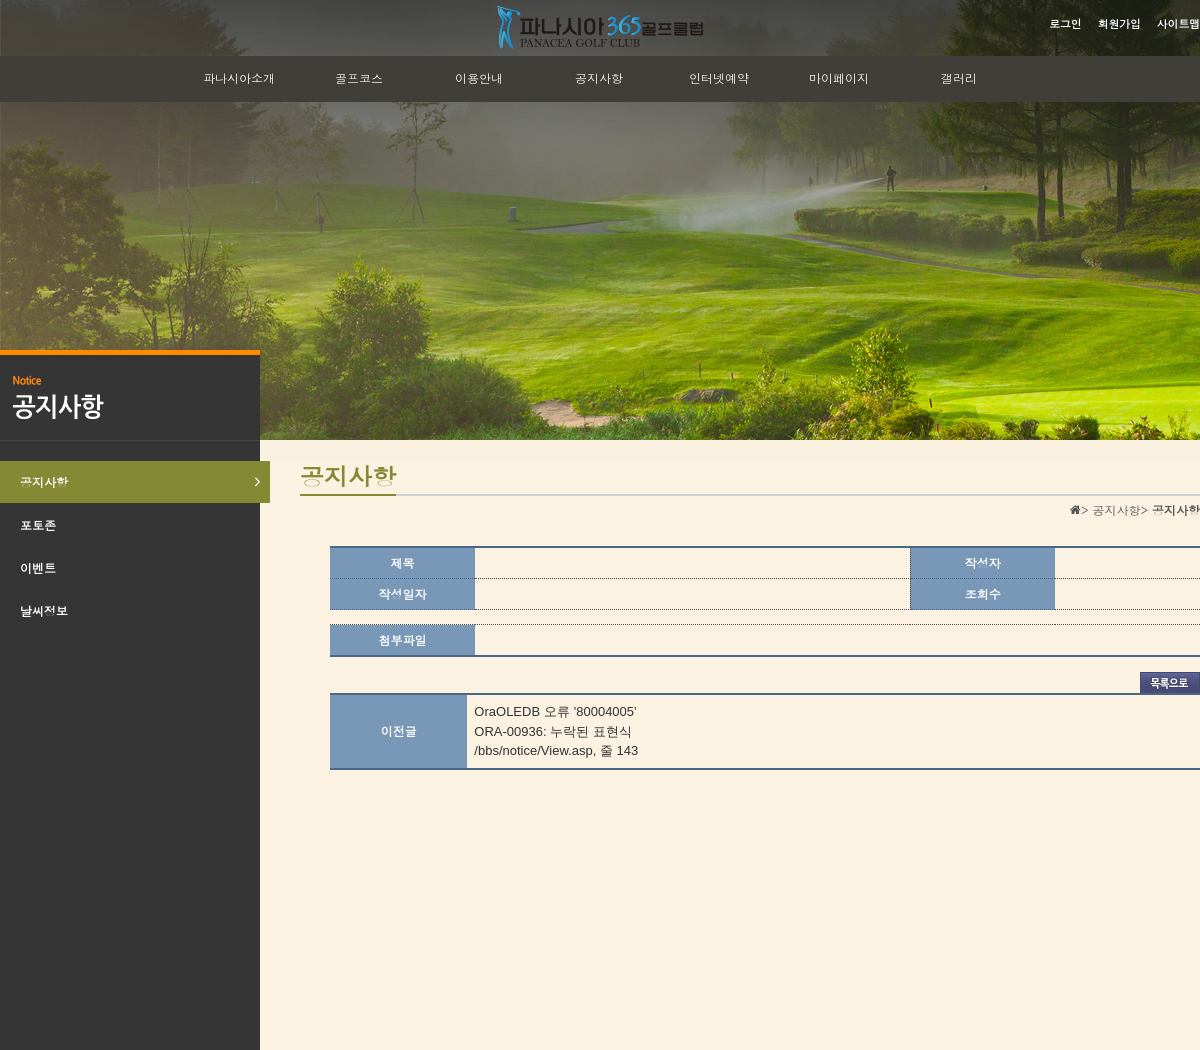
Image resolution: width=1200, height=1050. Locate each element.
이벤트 (38, 567)
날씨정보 (44, 610)
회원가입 (1119, 23)
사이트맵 (1178, 23)
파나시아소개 (239, 77)
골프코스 (359, 77)
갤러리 (959, 77)
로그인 (1065, 23)
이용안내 (479, 77)
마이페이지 (839, 77)
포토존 (38, 524)
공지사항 (599, 77)
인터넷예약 (719, 77)
